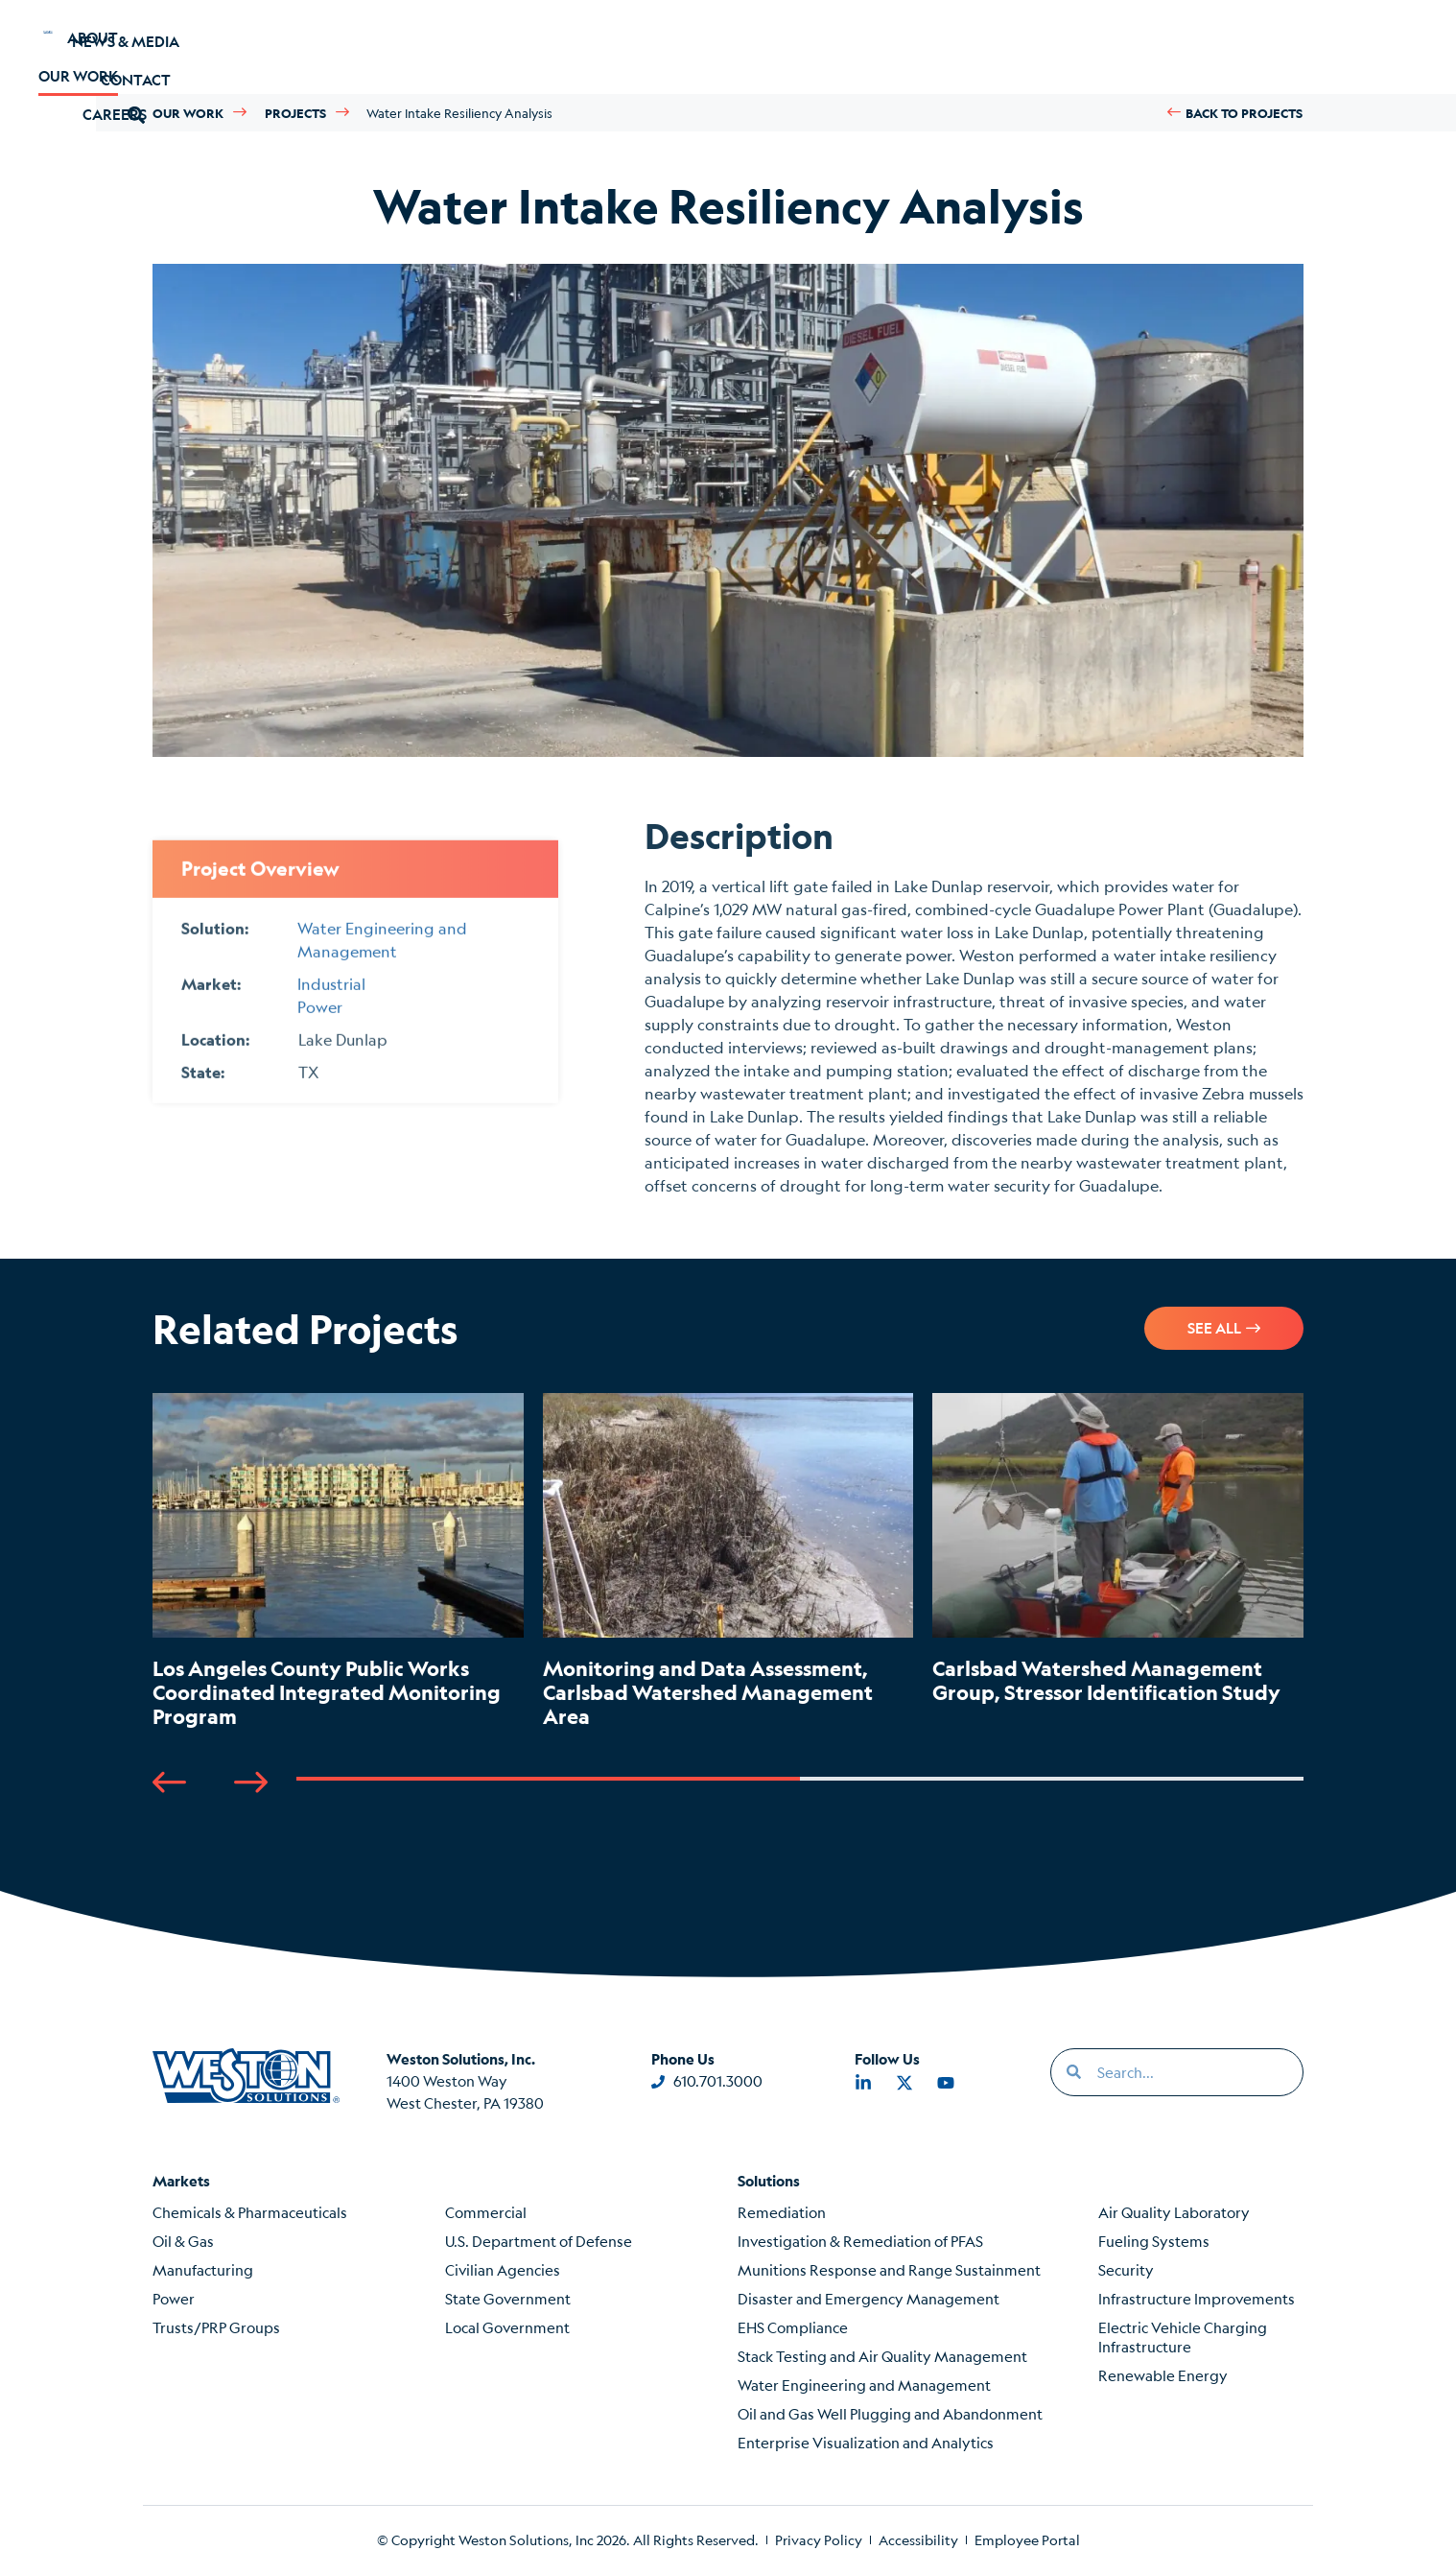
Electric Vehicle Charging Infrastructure (1182, 2336)
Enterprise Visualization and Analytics (866, 2442)
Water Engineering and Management (864, 2384)
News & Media (967, 46)
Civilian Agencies (502, 2269)
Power (174, 2298)
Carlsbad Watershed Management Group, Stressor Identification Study (1106, 1680)
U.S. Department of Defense (538, 2241)
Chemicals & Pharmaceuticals (250, 2212)
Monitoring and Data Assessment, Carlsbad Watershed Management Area (708, 1692)
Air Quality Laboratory (1174, 2212)
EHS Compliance (793, 2327)
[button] (1212, 46)
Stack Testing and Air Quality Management (882, 2356)
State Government (508, 2298)
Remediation (782, 2212)
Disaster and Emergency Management (868, 2298)
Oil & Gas (183, 2241)
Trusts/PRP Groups (216, 2327)
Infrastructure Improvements (1196, 2298)
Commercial (486, 2212)
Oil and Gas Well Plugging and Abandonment (890, 2413)
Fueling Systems (1153, 2241)
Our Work (381, 46)
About (258, 46)
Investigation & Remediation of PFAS (860, 2241)
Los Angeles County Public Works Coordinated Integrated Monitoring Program (327, 1692)
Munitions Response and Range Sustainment (889, 2269)
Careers (511, 46)
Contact (1113, 46)
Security (1126, 2269)
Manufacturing (203, 2269)
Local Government (507, 2327)
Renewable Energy (1163, 2375)
